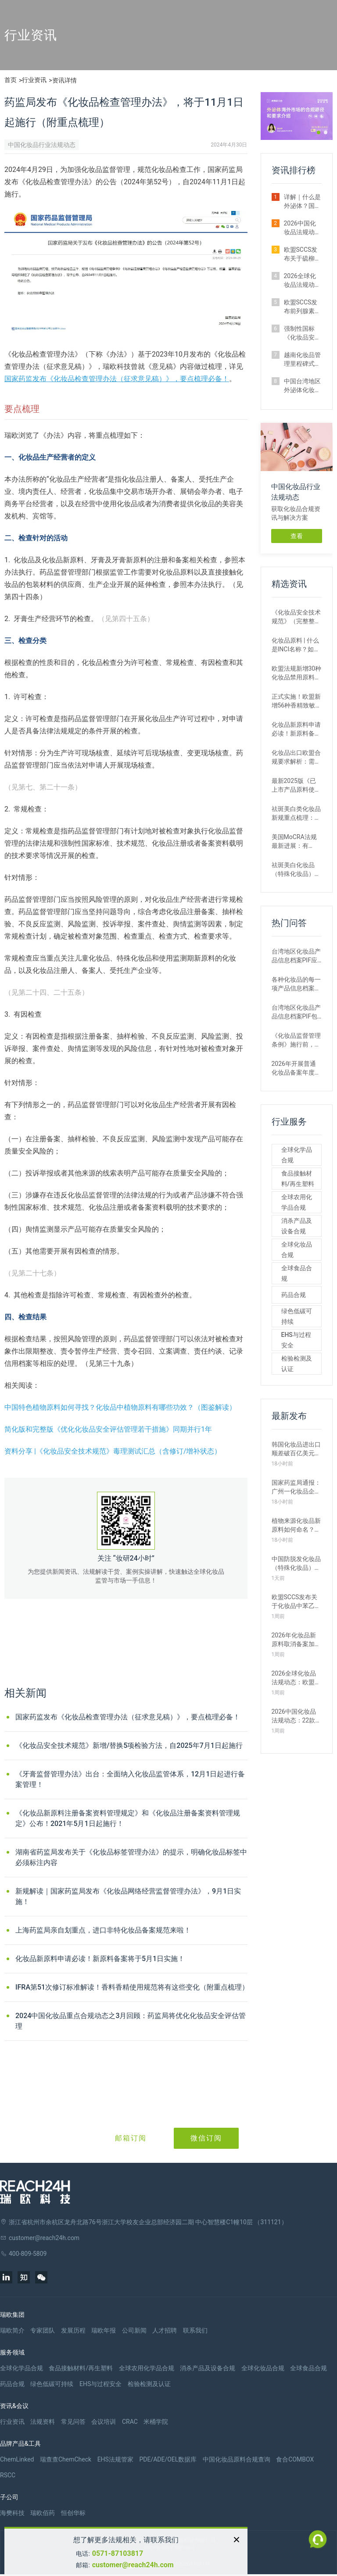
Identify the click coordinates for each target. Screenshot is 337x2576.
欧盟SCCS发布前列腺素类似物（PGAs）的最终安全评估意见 (302, 307)
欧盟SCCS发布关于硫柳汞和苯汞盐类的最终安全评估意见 (302, 254)
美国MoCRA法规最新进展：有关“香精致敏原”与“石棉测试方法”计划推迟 (295, 841)
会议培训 (103, 2421)
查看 (296, 535)
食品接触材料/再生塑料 (297, 1178)
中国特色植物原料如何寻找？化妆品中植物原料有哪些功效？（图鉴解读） (120, 1407)
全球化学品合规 (296, 1155)
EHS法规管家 (115, 2459)
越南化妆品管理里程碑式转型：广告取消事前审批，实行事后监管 (302, 359)
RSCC (7, 2475)
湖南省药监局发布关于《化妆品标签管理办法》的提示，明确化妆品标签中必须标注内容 (131, 1857)
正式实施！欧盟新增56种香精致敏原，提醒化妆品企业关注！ (296, 701)
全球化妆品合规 (296, 1249)
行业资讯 (34, 79)
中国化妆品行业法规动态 (41, 144)
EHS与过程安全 (296, 1340)
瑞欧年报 (103, 2330)
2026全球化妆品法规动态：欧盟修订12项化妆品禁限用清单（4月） (297, 1678)
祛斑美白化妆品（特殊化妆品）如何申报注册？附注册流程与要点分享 (296, 869)
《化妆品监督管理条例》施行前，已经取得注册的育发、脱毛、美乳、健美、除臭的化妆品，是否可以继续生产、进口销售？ (296, 1040)
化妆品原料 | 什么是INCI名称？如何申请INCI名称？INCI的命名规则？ (296, 645)
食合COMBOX (295, 2459)
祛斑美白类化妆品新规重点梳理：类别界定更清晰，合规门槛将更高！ (296, 813)
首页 (10, 79)
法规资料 (42, 2421)
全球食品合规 (296, 1273)
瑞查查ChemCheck (65, 2459)
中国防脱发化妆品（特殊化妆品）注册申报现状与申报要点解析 (296, 1563)
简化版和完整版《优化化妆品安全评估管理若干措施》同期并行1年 (108, 1429)
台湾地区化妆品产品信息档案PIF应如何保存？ (296, 956)
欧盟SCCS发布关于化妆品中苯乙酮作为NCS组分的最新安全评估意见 (296, 1601)
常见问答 (73, 2421)
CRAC (130, 2421)
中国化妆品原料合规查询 (236, 2459)
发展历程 (73, 2330)
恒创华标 (73, 2512)
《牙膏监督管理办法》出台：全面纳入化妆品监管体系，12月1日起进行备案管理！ (130, 1779)
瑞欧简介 (12, 2330)
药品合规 (293, 1294)
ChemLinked (17, 2459)
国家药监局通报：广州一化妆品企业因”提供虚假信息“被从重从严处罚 (296, 1487)
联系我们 (195, 2330)
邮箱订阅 (131, 2138)
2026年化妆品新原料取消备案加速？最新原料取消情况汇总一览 (296, 1640)
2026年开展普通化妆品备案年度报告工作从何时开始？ (296, 1068)
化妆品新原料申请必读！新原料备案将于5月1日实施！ (100, 1958)
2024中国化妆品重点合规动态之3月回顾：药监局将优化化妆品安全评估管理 (130, 2020)
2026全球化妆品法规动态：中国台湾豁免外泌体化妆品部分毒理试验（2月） (302, 280)
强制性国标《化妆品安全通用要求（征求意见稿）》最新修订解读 (302, 333)
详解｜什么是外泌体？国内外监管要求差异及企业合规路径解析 (302, 201)
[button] (318, 132)
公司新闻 (134, 2330)
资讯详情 (64, 80)
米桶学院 (155, 2421)
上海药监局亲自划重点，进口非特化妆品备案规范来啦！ (103, 1930)
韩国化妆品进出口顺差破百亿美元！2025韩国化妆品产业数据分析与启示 (296, 1449)
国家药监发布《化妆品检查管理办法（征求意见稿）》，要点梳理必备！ (116, 379)
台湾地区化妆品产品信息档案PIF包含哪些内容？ (296, 1012)
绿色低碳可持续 (296, 1316)
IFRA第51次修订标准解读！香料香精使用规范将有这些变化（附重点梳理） (132, 1987)
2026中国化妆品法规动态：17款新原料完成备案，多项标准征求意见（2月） (303, 228)
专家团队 (42, 2330)
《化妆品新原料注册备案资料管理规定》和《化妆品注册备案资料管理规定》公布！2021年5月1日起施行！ (127, 1818)
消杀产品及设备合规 (296, 1226)
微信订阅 (206, 2138)
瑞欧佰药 (42, 2512)
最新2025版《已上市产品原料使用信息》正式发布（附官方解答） (296, 785)
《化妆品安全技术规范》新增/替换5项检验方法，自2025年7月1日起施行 (129, 1745)
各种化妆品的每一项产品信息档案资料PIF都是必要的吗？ (296, 984)
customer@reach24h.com (133, 2565)
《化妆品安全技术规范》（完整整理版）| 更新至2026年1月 (296, 617)
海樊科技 (12, 2512)
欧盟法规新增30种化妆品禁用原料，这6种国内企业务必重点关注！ (297, 673)
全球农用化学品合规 (296, 1202)
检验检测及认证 (296, 1363)
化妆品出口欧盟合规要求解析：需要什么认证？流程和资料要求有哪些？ (296, 757)
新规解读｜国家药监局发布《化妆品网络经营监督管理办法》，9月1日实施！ (128, 1896)
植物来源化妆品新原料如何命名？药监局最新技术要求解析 (296, 1525)
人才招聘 (164, 2330)
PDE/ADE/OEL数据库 (168, 2459)
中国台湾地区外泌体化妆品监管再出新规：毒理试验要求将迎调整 (302, 386)
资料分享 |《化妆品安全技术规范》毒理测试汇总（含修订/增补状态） (112, 1451)
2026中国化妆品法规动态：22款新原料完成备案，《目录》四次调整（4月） (297, 1716)
